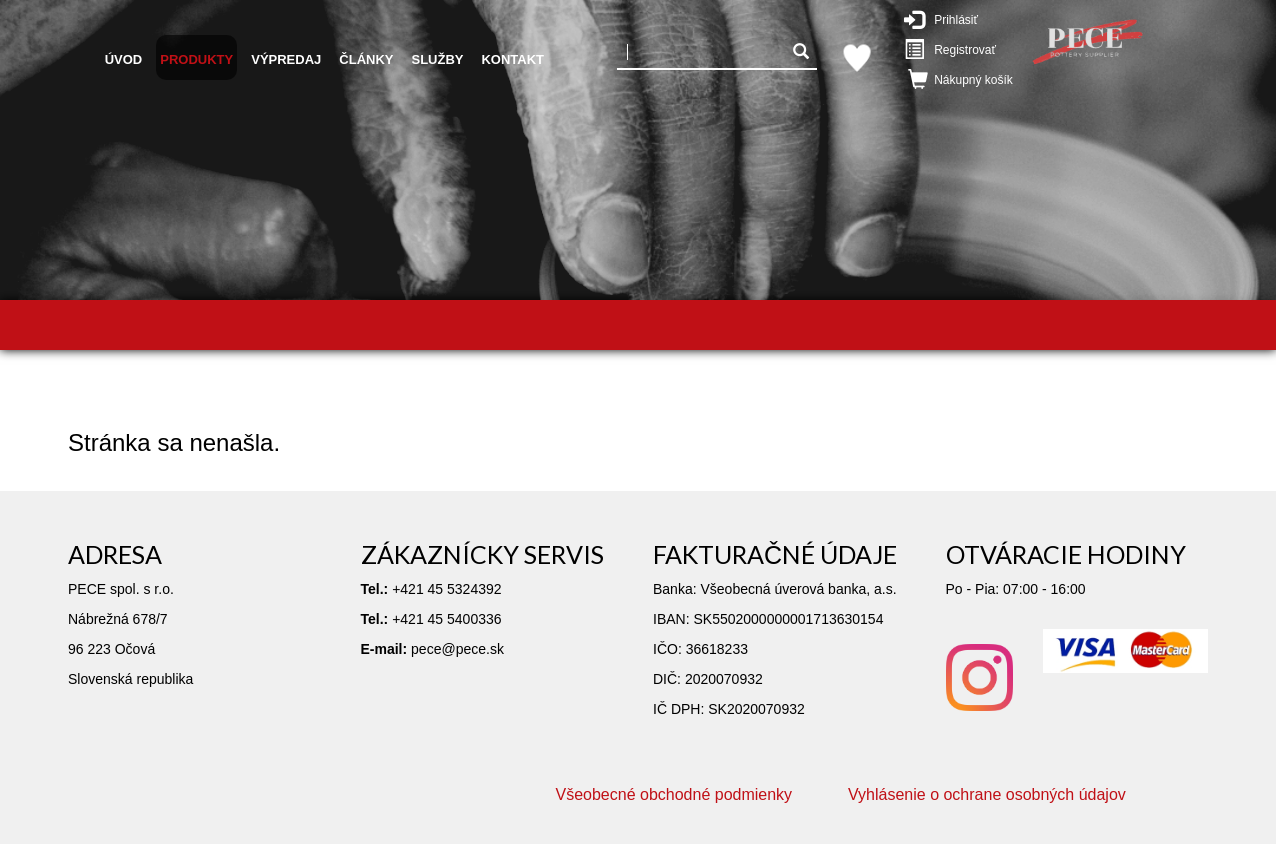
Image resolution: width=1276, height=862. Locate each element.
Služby (437, 59)
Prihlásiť (951, 19)
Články (366, 59)
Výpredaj (286, 59)
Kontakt (512, 59)
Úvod (124, 59)
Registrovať (954, 49)
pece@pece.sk (457, 649)
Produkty (196, 59)
